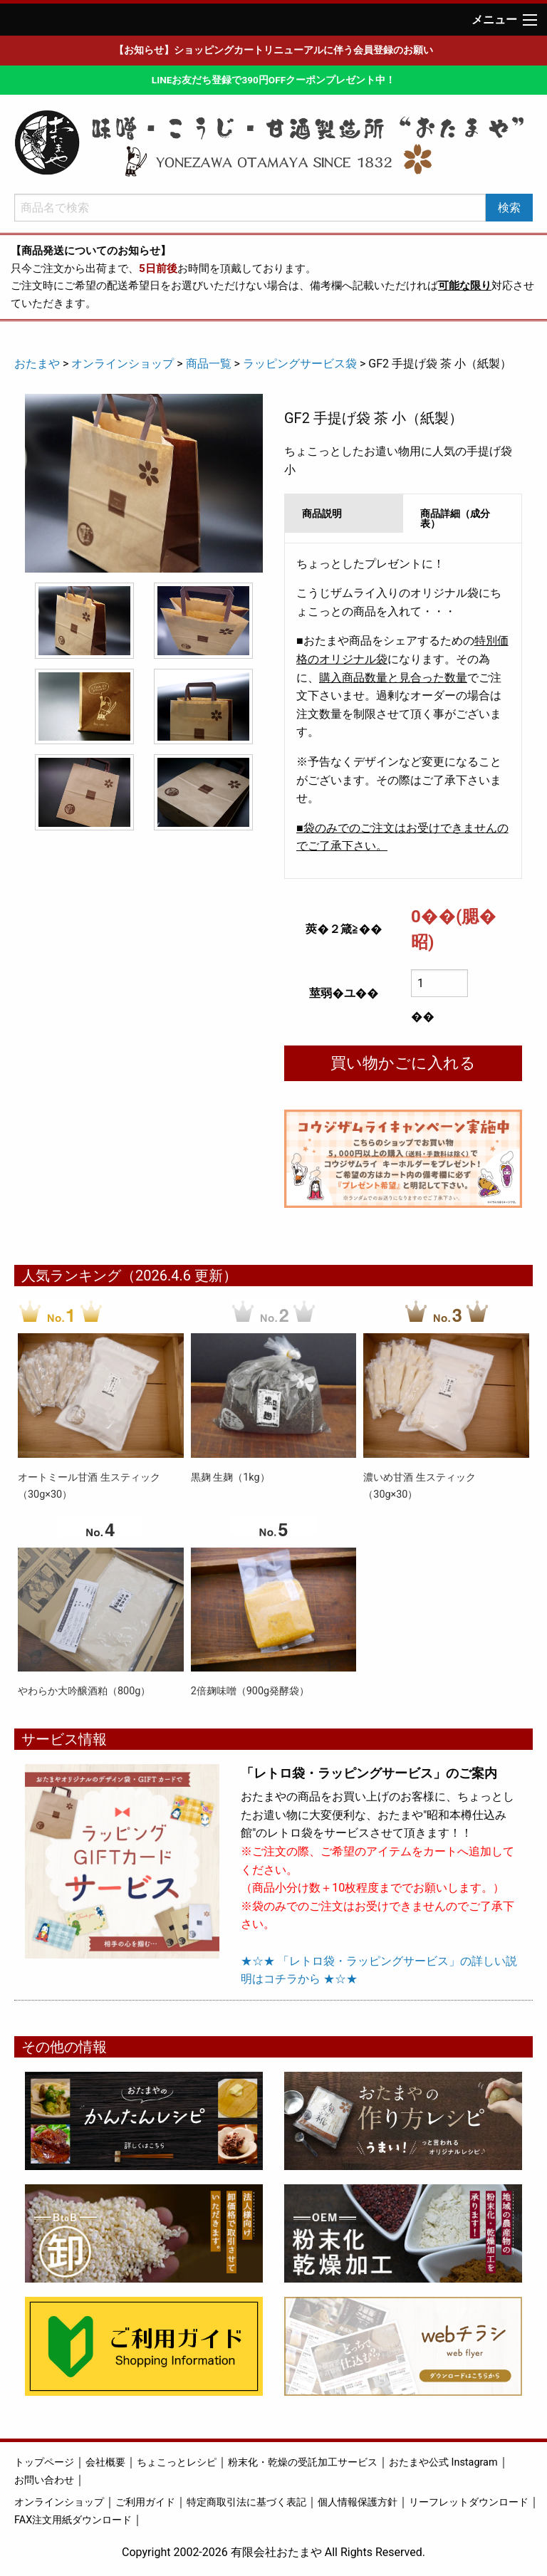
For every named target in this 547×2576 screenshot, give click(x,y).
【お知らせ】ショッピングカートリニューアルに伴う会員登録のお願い (273, 50)
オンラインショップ (122, 363)
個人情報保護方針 (357, 2502)
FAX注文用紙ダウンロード (73, 2520)
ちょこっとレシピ (177, 2462)
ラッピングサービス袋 (300, 363)
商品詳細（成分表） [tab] (455, 518)
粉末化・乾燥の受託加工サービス (302, 2462)
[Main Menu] (530, 20)
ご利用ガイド (145, 2502)
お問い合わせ (44, 2480)
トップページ (44, 2462)
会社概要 (105, 2462)
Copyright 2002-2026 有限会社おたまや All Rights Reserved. (273, 2552)
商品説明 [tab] (322, 513)
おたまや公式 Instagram (443, 2462)
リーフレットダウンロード (468, 2502)
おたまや (37, 363)
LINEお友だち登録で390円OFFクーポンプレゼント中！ (273, 79)
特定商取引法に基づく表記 (246, 2502)
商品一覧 (208, 363)
